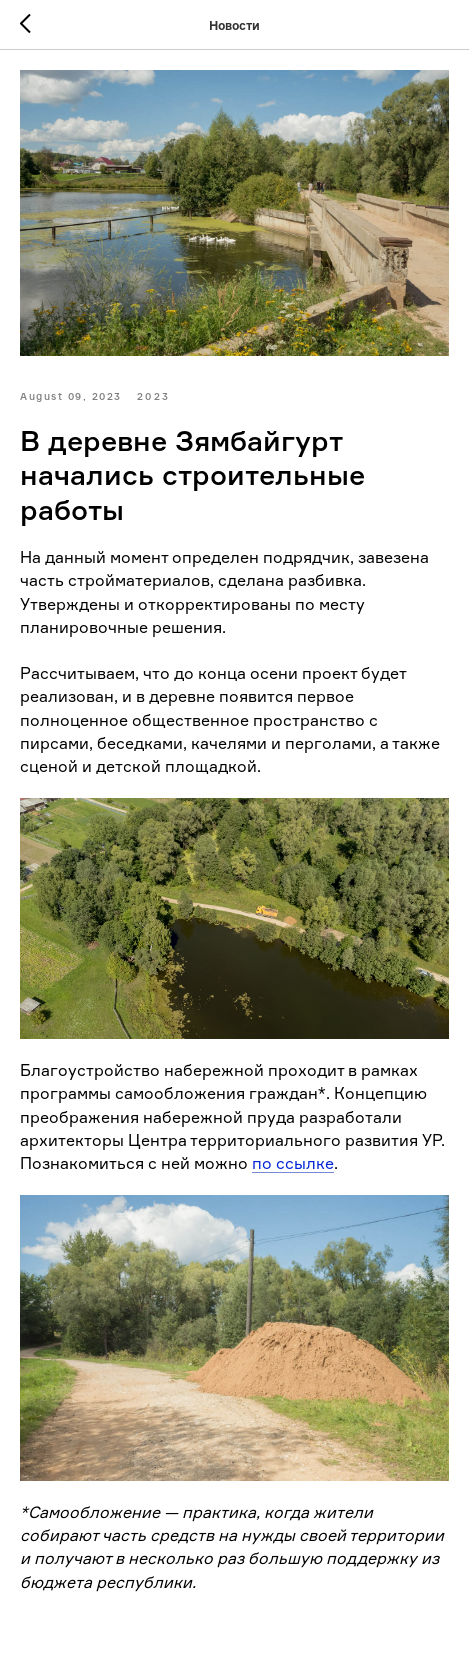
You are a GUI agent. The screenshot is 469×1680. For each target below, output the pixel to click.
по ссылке (293, 1163)
